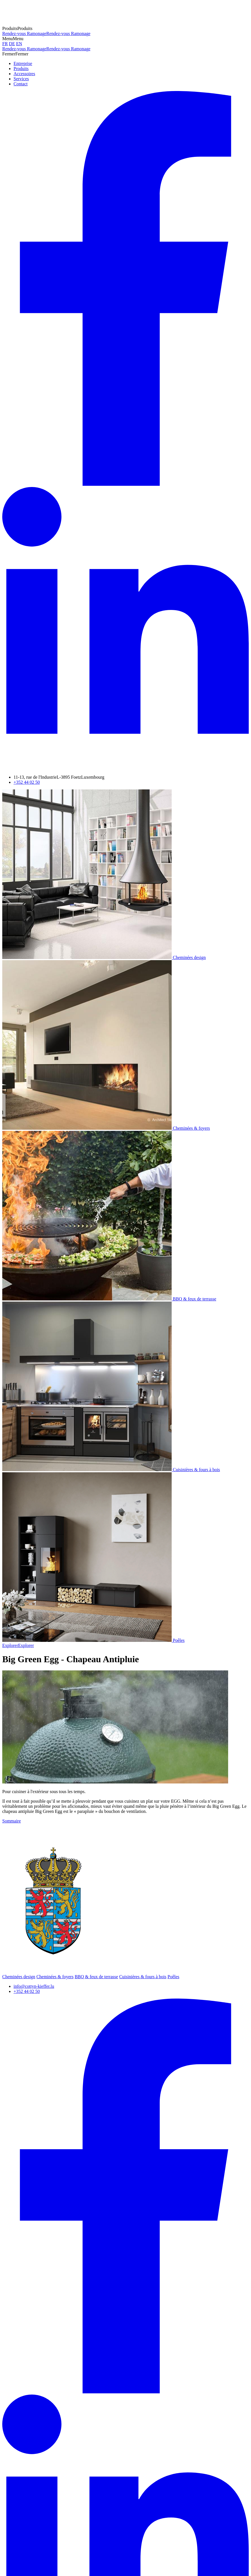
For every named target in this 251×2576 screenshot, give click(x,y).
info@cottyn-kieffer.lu (34, 1986)
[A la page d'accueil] (39, 23)
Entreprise (23, 63)
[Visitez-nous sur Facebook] (125, 484)
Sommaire (11, 1821)
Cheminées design (18, 1976)
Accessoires (24, 73)
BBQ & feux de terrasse (96, 1976)
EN (19, 43)
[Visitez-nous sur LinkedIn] (125, 767)
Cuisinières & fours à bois (142, 1976)
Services (21, 78)
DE (12, 43)
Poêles (173, 1976)
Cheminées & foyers (55, 1976)
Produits (21, 68)
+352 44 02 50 (27, 782)
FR (5, 43)
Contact (21, 83)
